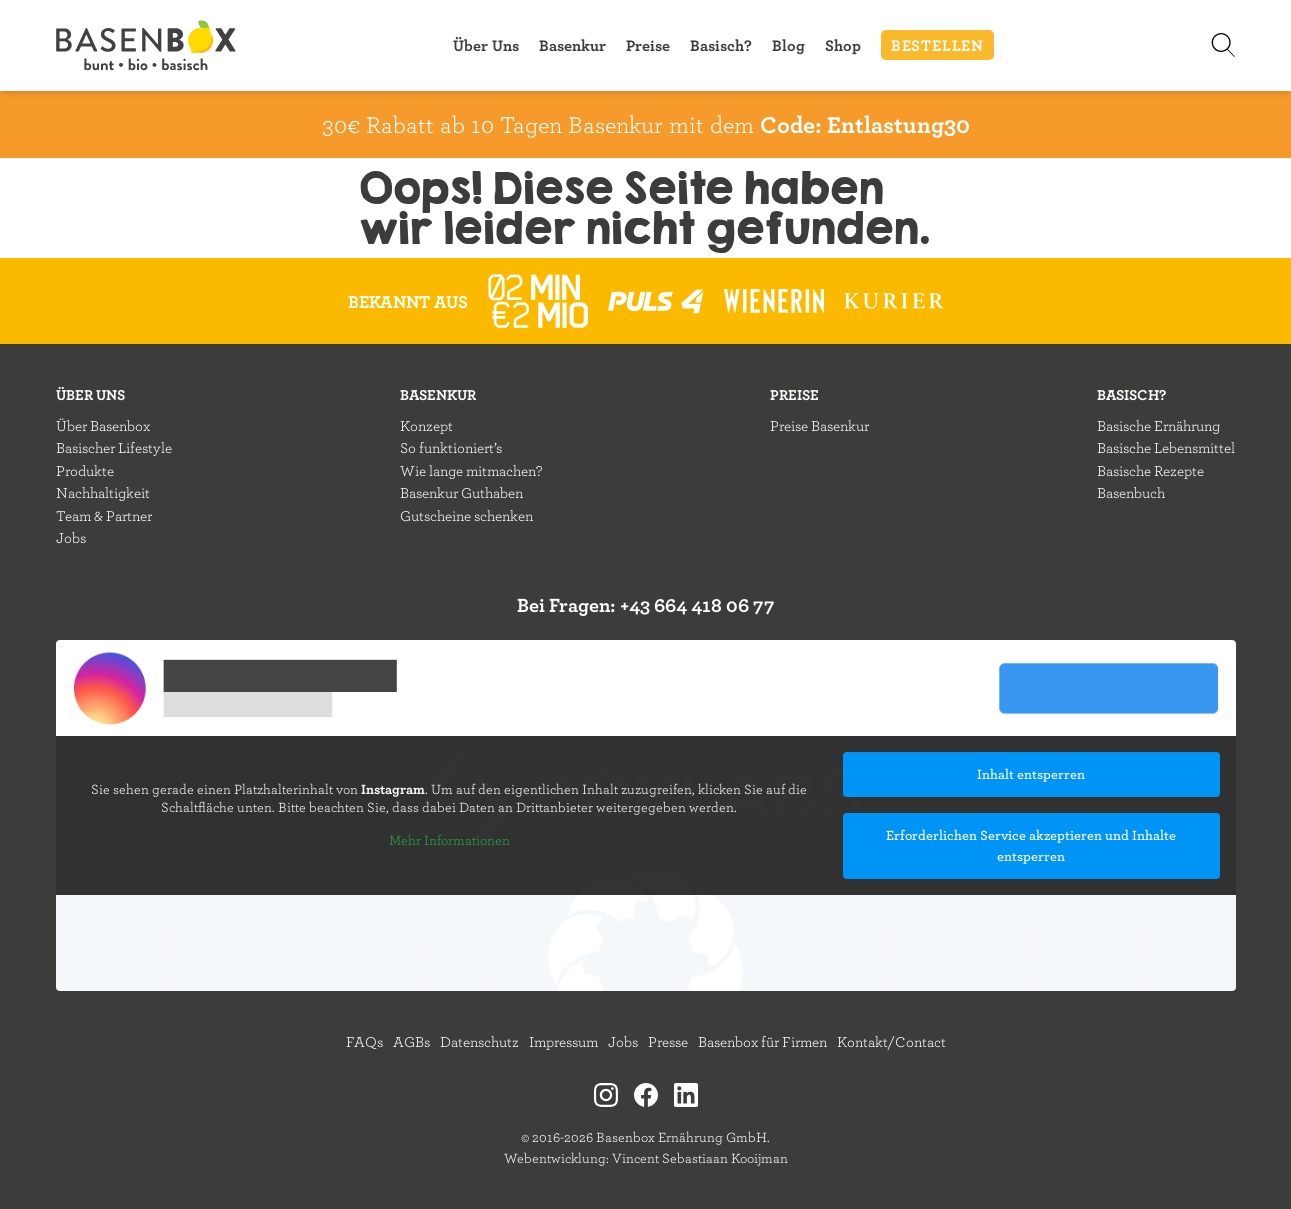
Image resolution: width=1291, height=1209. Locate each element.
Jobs (71, 537)
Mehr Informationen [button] (448, 840)
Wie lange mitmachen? (471, 470)
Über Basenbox (103, 425)
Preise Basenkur (819, 425)
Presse (668, 1041)
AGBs (411, 1041)
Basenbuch (1131, 492)
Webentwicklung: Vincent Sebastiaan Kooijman (646, 1158)
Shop (843, 45)
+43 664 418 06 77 (697, 604)
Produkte (85, 470)
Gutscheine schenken (466, 515)
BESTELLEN (937, 45)
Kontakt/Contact (891, 1041)
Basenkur (572, 45)
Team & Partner (104, 515)
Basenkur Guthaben (461, 492)
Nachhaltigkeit (103, 492)
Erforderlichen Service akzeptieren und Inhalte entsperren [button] (1031, 845)
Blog (788, 45)
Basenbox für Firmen (762, 1041)
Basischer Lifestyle (114, 447)
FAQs (364, 1041)
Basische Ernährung (1158, 425)
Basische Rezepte (1150, 470)
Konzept (426, 425)
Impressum (563, 1041)
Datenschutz (479, 1041)
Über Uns (486, 45)
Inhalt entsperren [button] (1031, 774)
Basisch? (721, 45)
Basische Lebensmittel (1166, 447)
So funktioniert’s (451, 447)
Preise (648, 45)
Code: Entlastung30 (865, 124)
